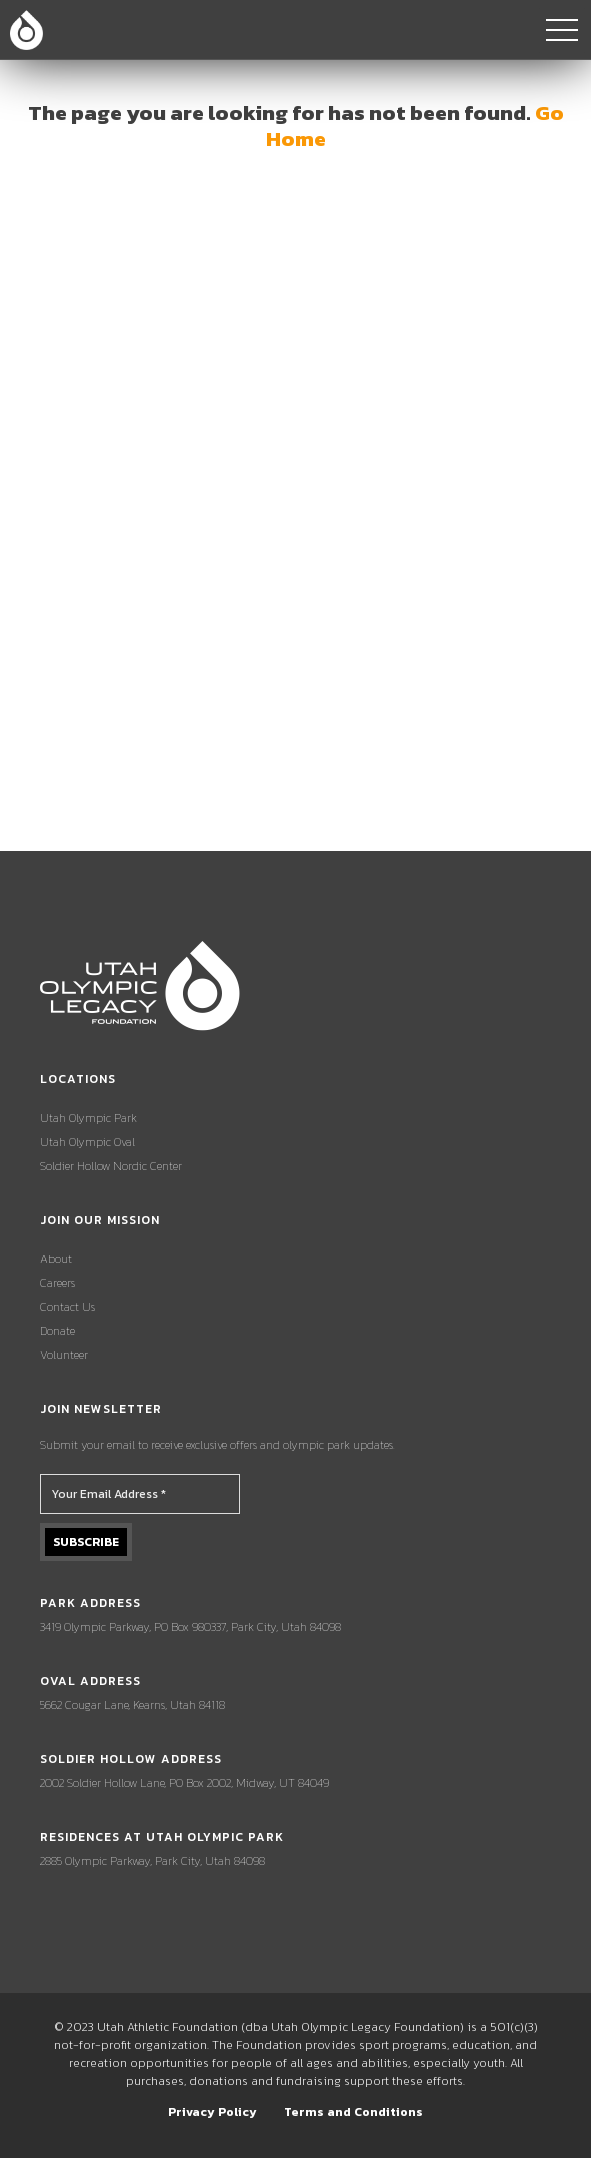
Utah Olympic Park (88, 1118)
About (56, 1259)
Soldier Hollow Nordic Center (111, 1166)
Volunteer (64, 1355)
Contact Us (67, 1307)
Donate (57, 1331)
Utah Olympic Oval (87, 1142)
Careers (57, 1283)
